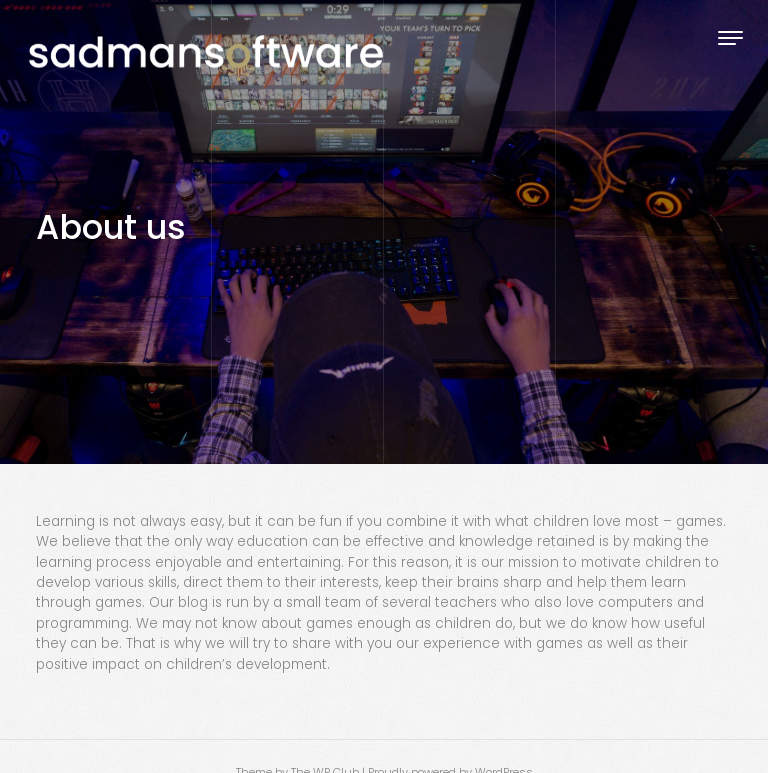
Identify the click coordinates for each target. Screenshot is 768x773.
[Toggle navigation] (730, 37)
